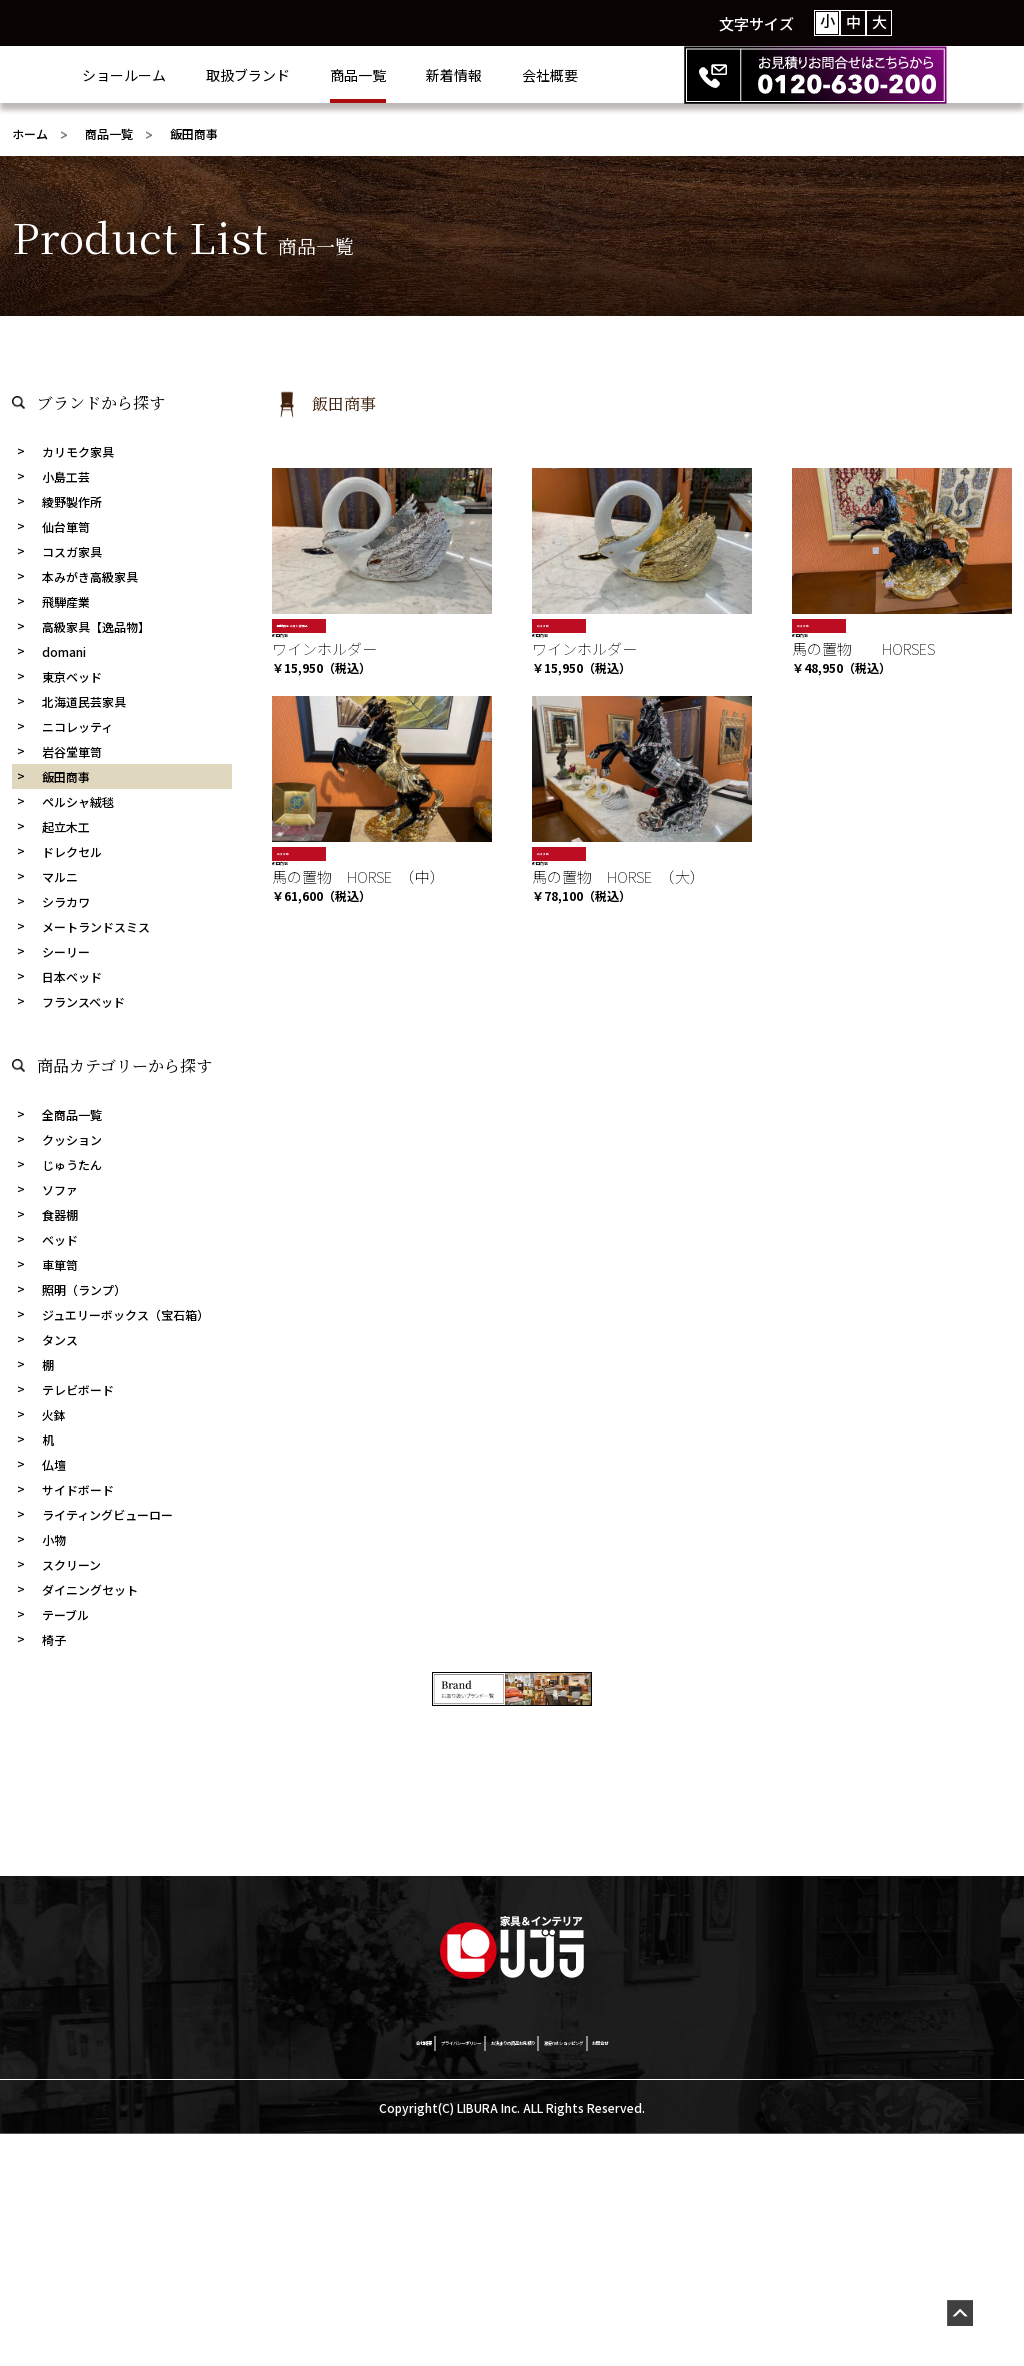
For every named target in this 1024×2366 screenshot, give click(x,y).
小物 (54, 1539)
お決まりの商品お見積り (514, 2271)
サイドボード (78, 1489)
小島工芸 (66, 476)
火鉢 (54, 1414)
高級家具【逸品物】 (96, 626)
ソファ (60, 1189)
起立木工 (66, 826)
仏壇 (54, 1464)
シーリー (66, 951)
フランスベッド (83, 1001)
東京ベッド (72, 676)
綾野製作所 (72, 501)
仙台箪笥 (66, 526)
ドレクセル (72, 851)
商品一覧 (438, 75)
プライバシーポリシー (337, 2271)
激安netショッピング (689, 2271)
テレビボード (78, 1389)
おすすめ (553, 625)
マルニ (60, 876)
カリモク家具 (78, 451)
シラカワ (66, 901)
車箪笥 (60, 1264)
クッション (72, 1139)
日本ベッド (72, 976)
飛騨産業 (66, 601)
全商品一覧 (72, 1114)
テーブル (65, 1614)
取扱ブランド (328, 75)
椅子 (54, 1639)
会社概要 (630, 75)
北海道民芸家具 (84, 701)
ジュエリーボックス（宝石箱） (125, 1314)
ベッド (60, 1239)
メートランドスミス (96, 926)
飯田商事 (66, 776)
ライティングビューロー (107, 1514)
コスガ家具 (72, 551)
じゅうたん (72, 1164)
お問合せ (815, 2271)
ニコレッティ (77, 726)
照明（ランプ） (84, 1289)
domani (64, 651)
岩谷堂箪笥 (72, 751)
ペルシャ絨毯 (78, 801)
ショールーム (204, 75)
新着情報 (534, 75)
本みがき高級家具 (90, 576)
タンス (60, 1339)
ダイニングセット (90, 1589)
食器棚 (60, 1214)
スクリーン (71, 1564)
